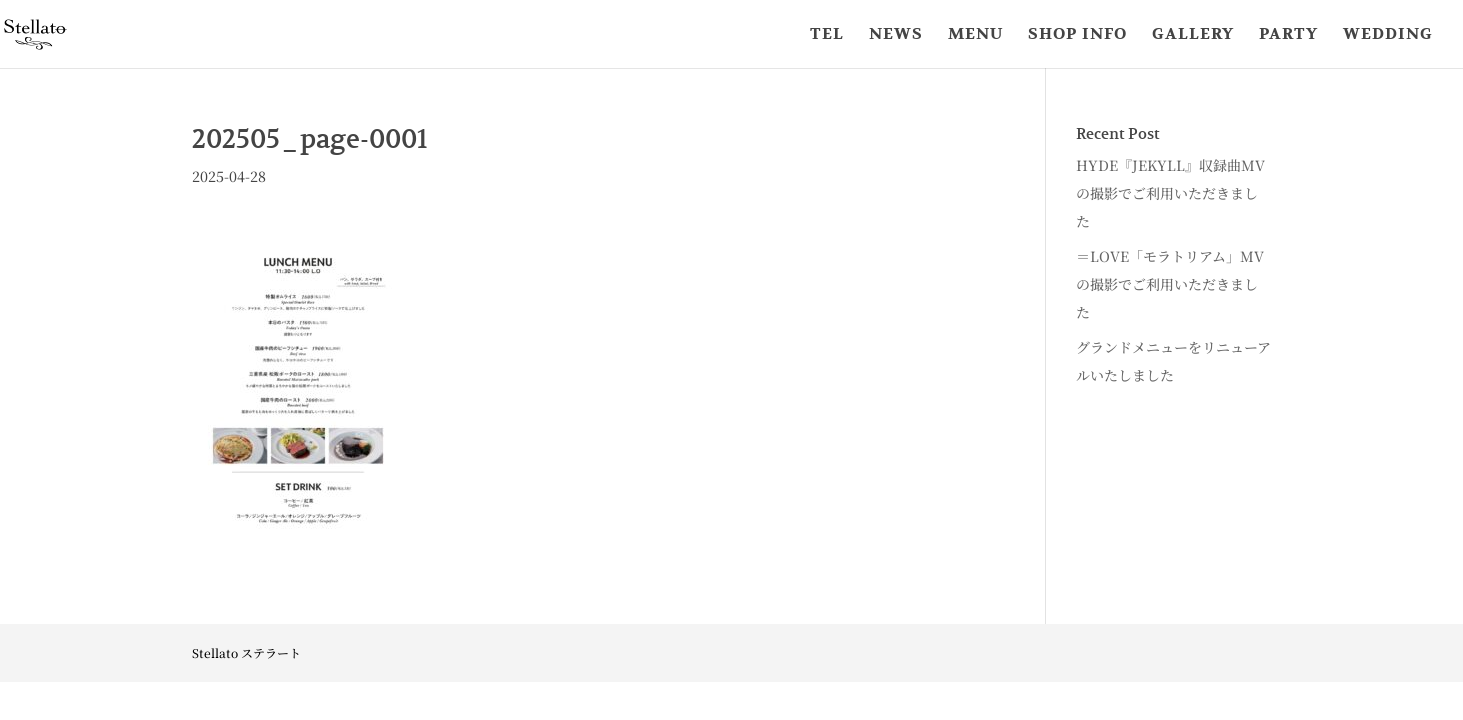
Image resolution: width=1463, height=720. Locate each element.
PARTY (1288, 35)
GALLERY (1193, 35)
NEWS (896, 35)
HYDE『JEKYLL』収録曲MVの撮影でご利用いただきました (1170, 193)
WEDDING (1388, 35)
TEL (827, 35)
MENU (975, 35)
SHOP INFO (1077, 35)
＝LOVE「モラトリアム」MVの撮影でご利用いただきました (1170, 284)
